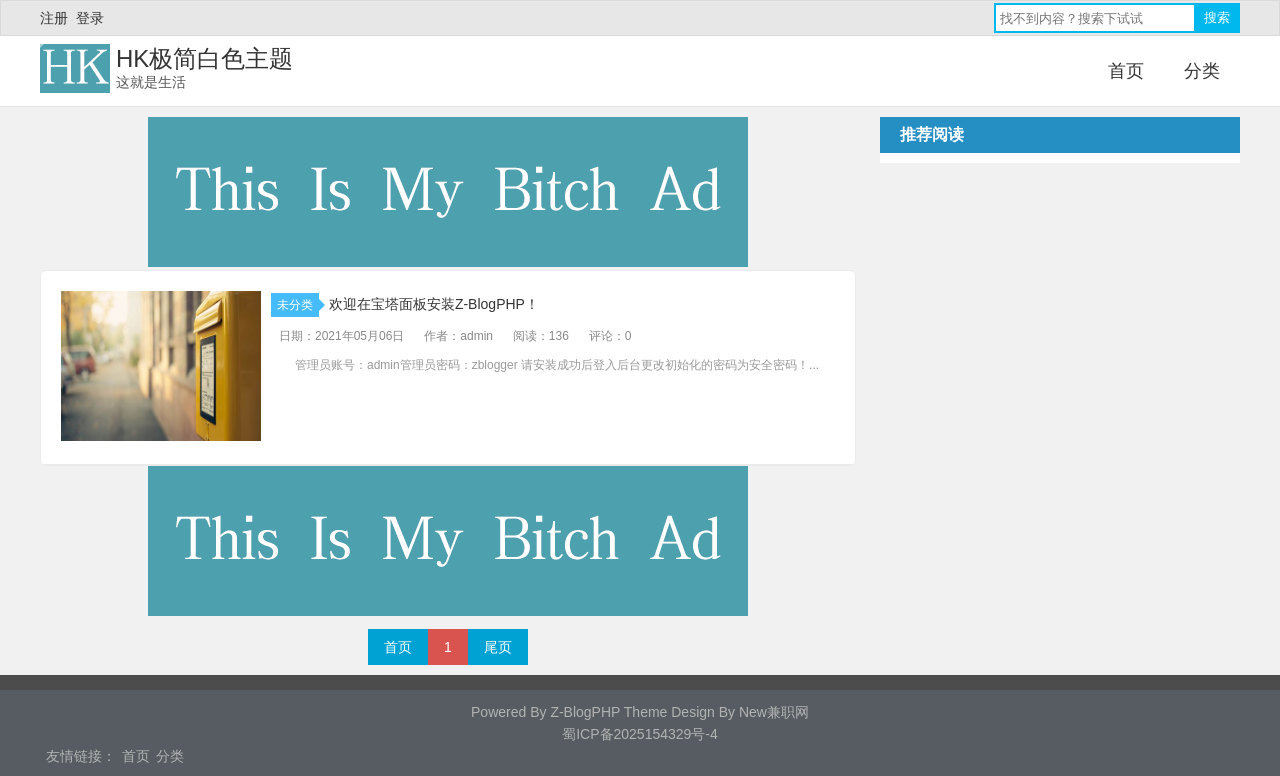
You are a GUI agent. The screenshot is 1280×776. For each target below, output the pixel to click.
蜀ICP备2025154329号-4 (640, 734)
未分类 (298, 305)
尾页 (498, 647)
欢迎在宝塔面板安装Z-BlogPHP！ (434, 304)
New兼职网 (774, 712)
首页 (1126, 71)
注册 (54, 18)
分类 (1202, 71)
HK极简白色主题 (204, 58)
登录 (90, 18)
